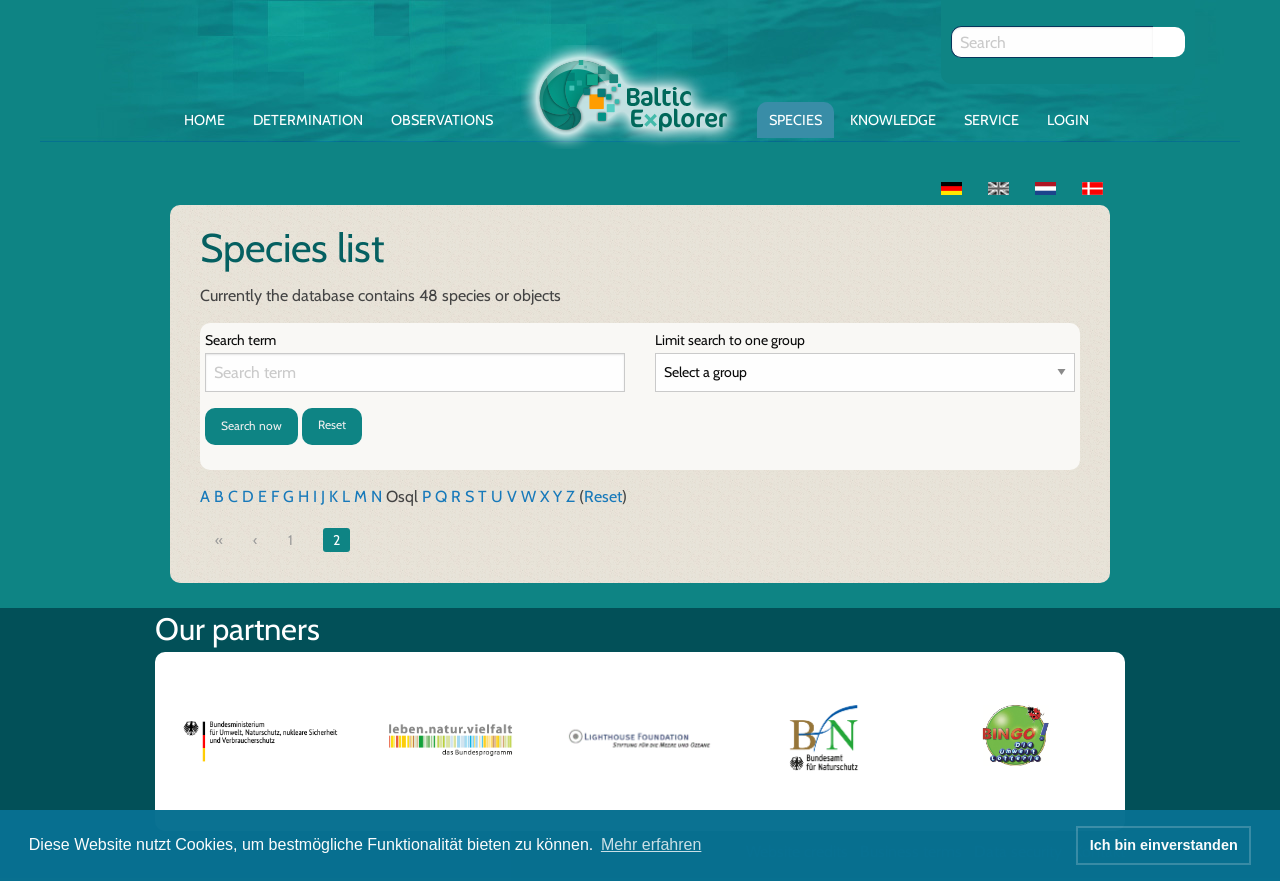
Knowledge (893, 120)
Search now (251, 425)
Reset (332, 424)
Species (795, 120)
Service (991, 120)
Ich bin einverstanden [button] (1164, 845)
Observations (442, 120)
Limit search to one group (730, 340)
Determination (308, 120)
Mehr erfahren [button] (651, 844)
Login (1068, 120)
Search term (240, 340)
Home (204, 120)
